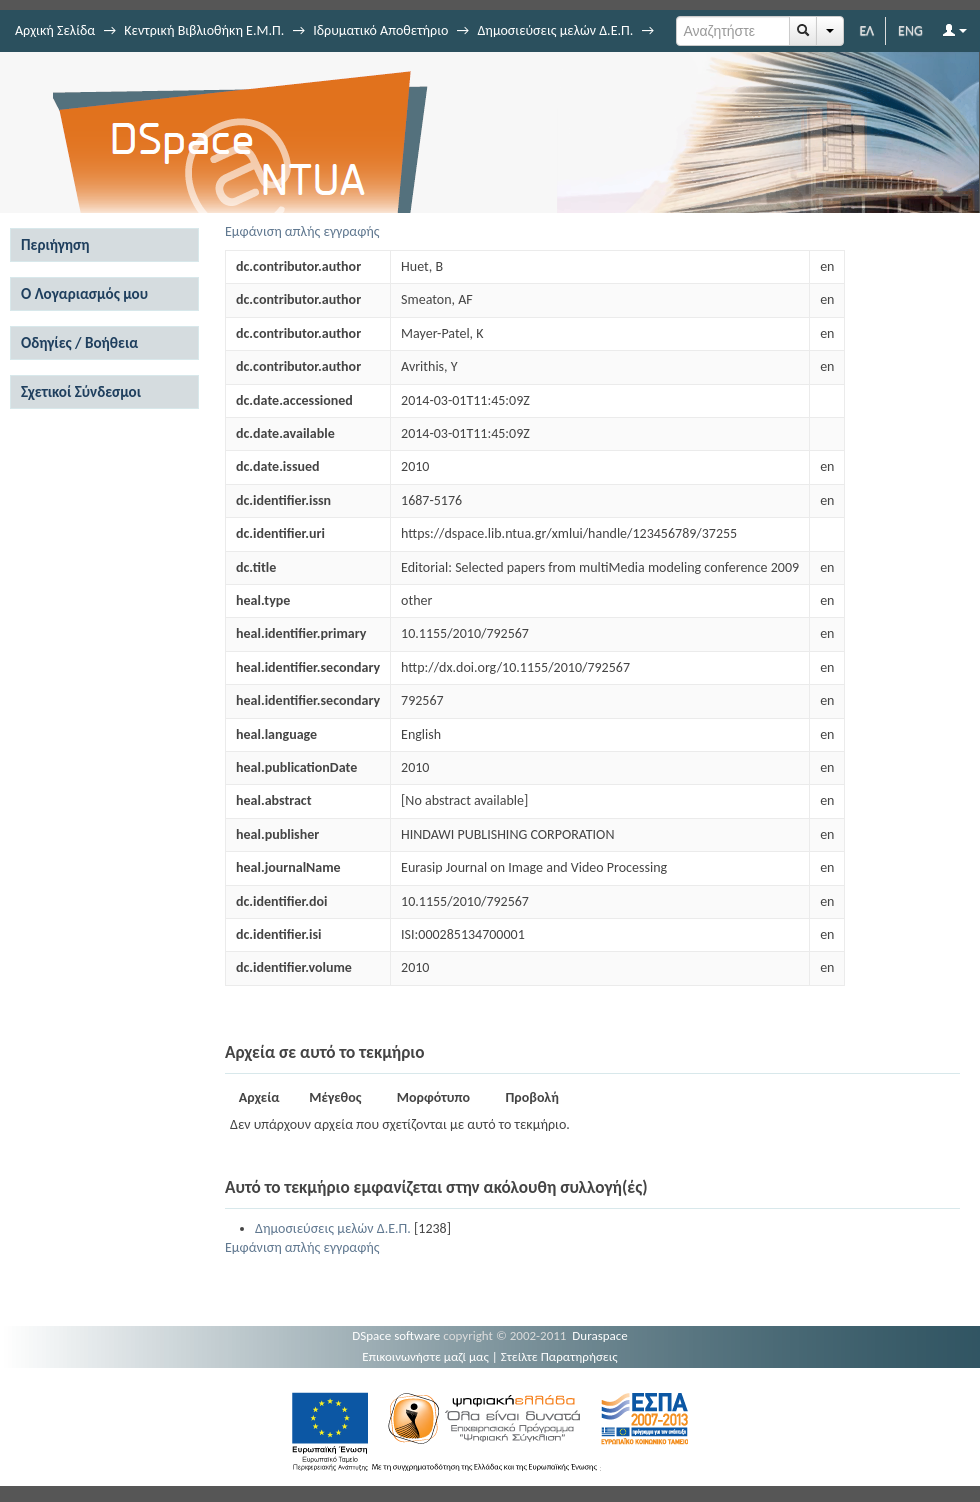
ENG (910, 30)
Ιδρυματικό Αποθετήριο (380, 30)
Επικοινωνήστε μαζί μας (425, 1356)
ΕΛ (866, 30)
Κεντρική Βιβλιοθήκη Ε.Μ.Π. (204, 30)
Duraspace (600, 1335)
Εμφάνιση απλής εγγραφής (302, 231)
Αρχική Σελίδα (55, 30)
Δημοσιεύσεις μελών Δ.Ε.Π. (555, 30)
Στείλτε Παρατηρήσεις (559, 1356)
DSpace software (396, 1335)
